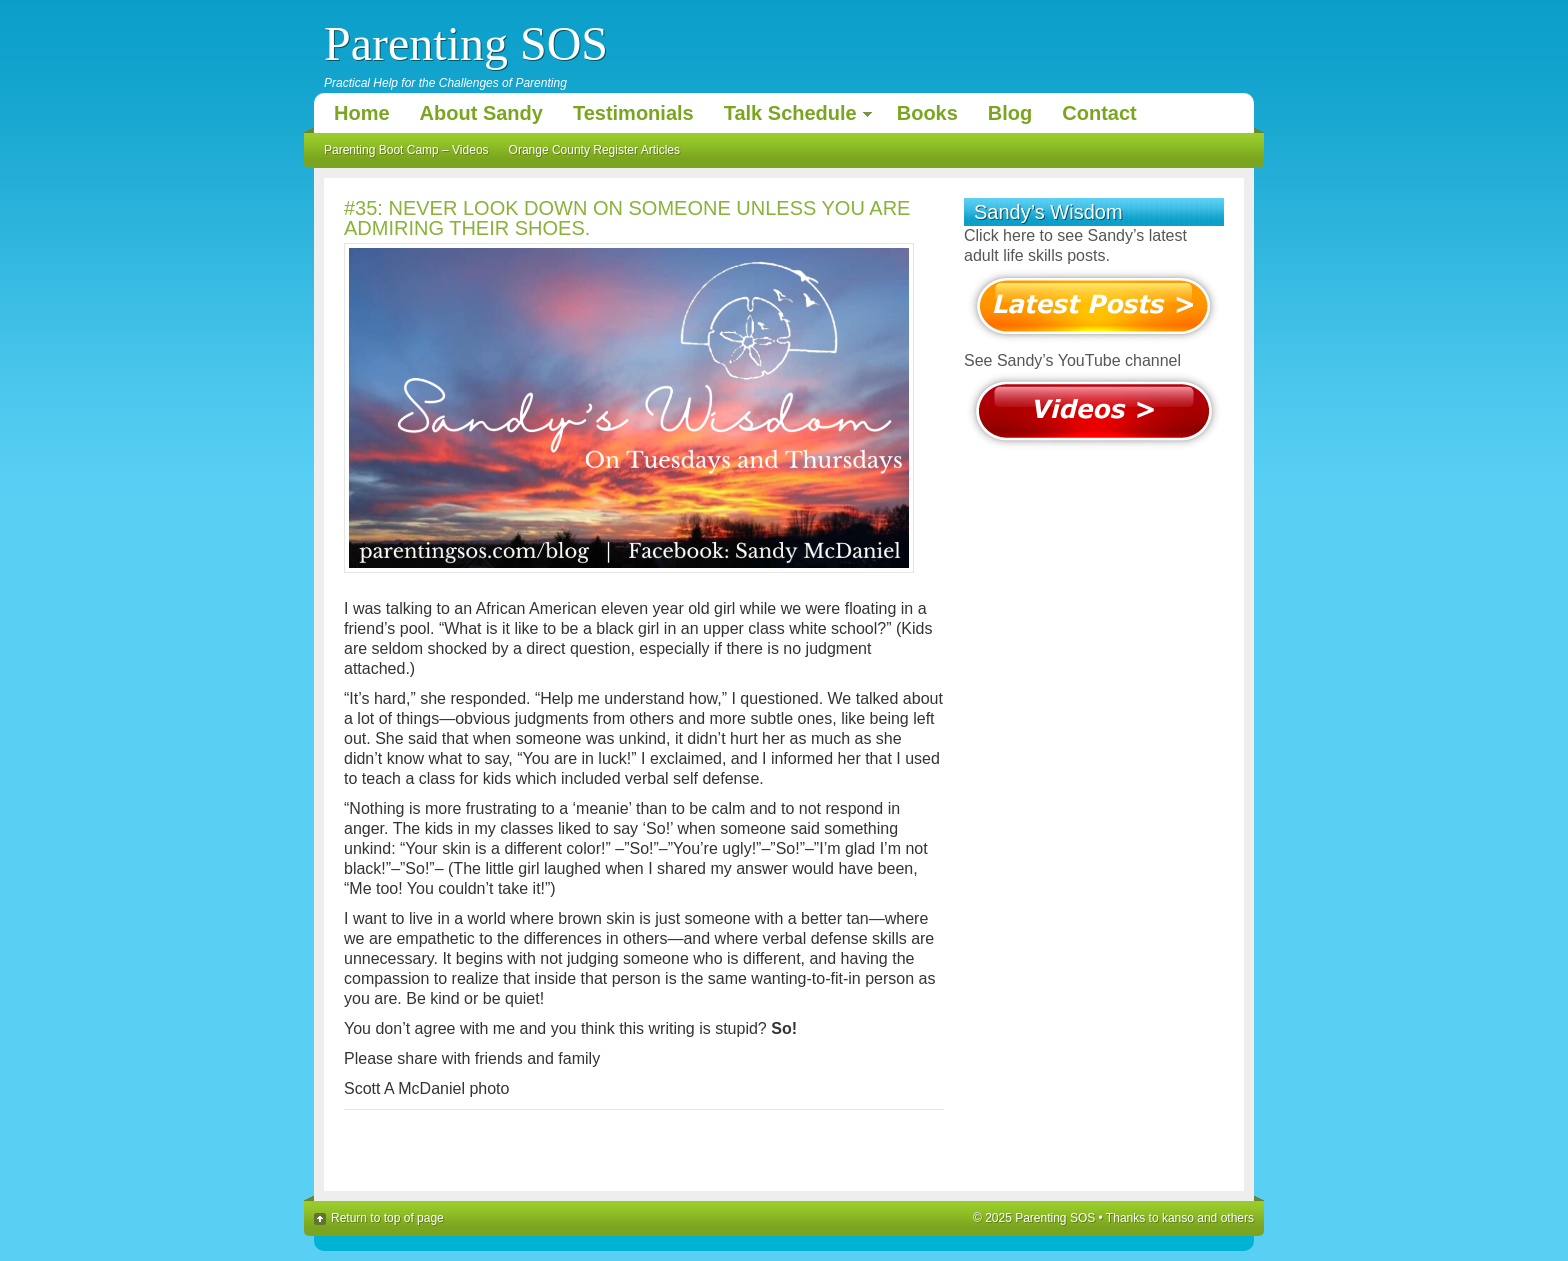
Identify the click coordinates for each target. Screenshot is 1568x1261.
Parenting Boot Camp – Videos (406, 150)
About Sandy (481, 113)
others (1237, 1218)
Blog (1010, 113)
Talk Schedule (793, 116)
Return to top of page (387, 1218)
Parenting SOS (466, 43)
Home (362, 113)
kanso (1178, 1218)
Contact (1099, 113)
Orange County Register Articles (594, 150)
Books (927, 113)
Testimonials (633, 113)
